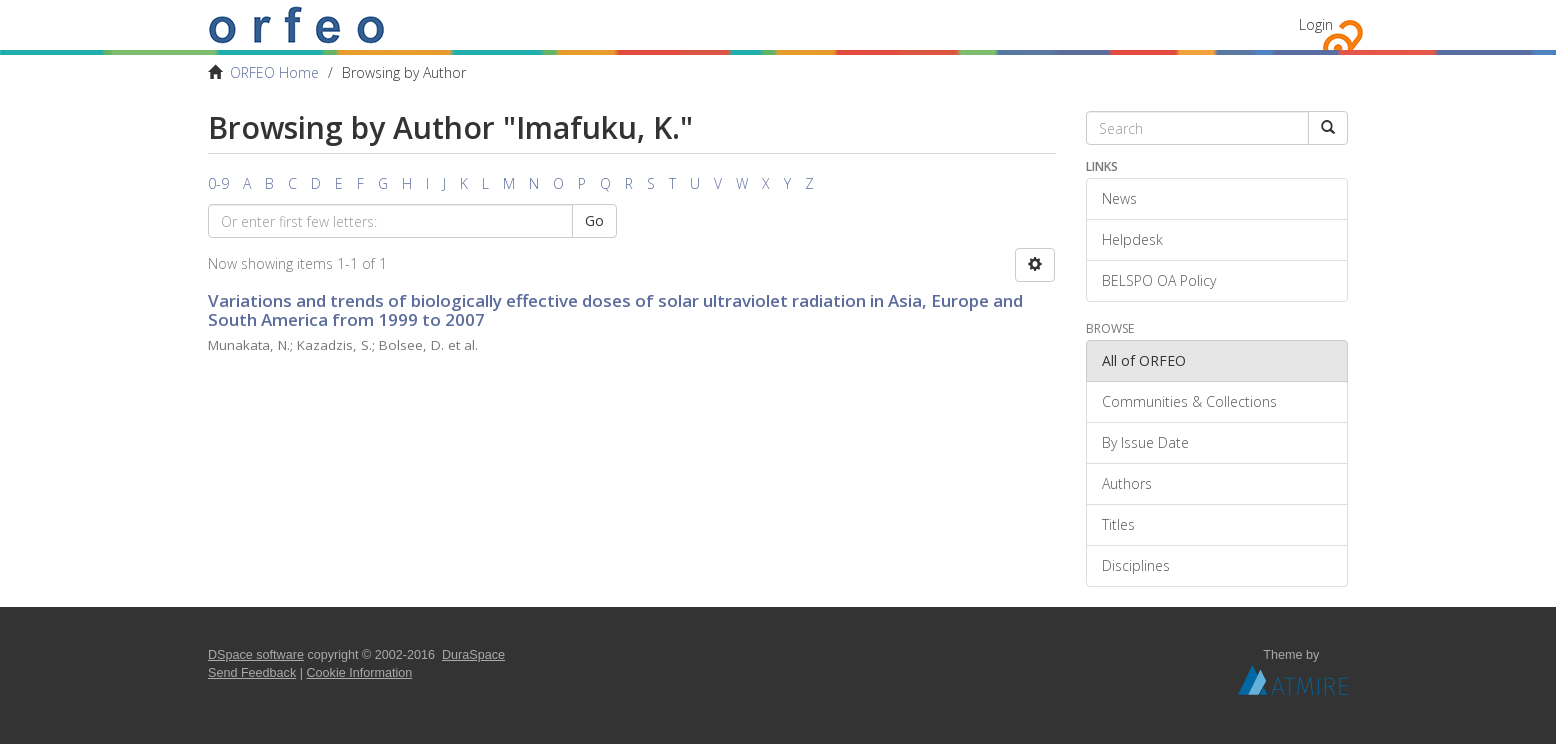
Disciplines (1136, 565)
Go (594, 220)
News (1119, 198)
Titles (1118, 524)
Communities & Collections (1189, 401)
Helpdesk (1132, 239)
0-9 (218, 183)
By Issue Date (1145, 442)
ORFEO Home (274, 72)
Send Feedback (252, 673)
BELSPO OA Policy (1159, 280)
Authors (1127, 483)
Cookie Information (360, 673)
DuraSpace (473, 655)
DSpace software (256, 655)
